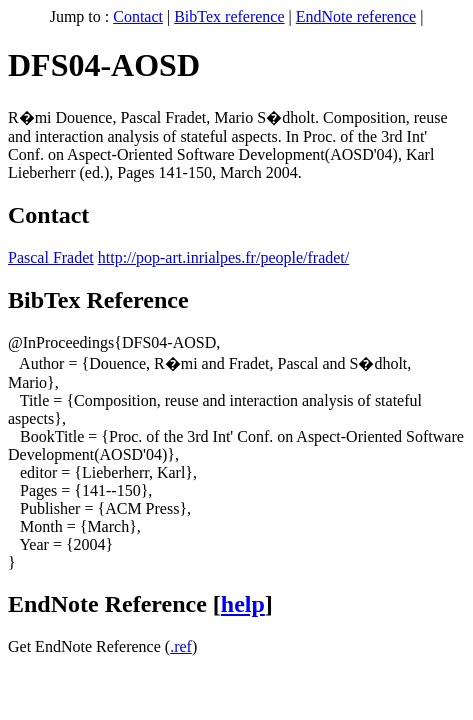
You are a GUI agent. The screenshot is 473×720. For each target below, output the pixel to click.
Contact (138, 16)
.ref (181, 646)
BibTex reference (229, 16)
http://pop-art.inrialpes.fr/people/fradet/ (223, 257)
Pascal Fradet (51, 257)
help (243, 604)
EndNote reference (356, 16)
